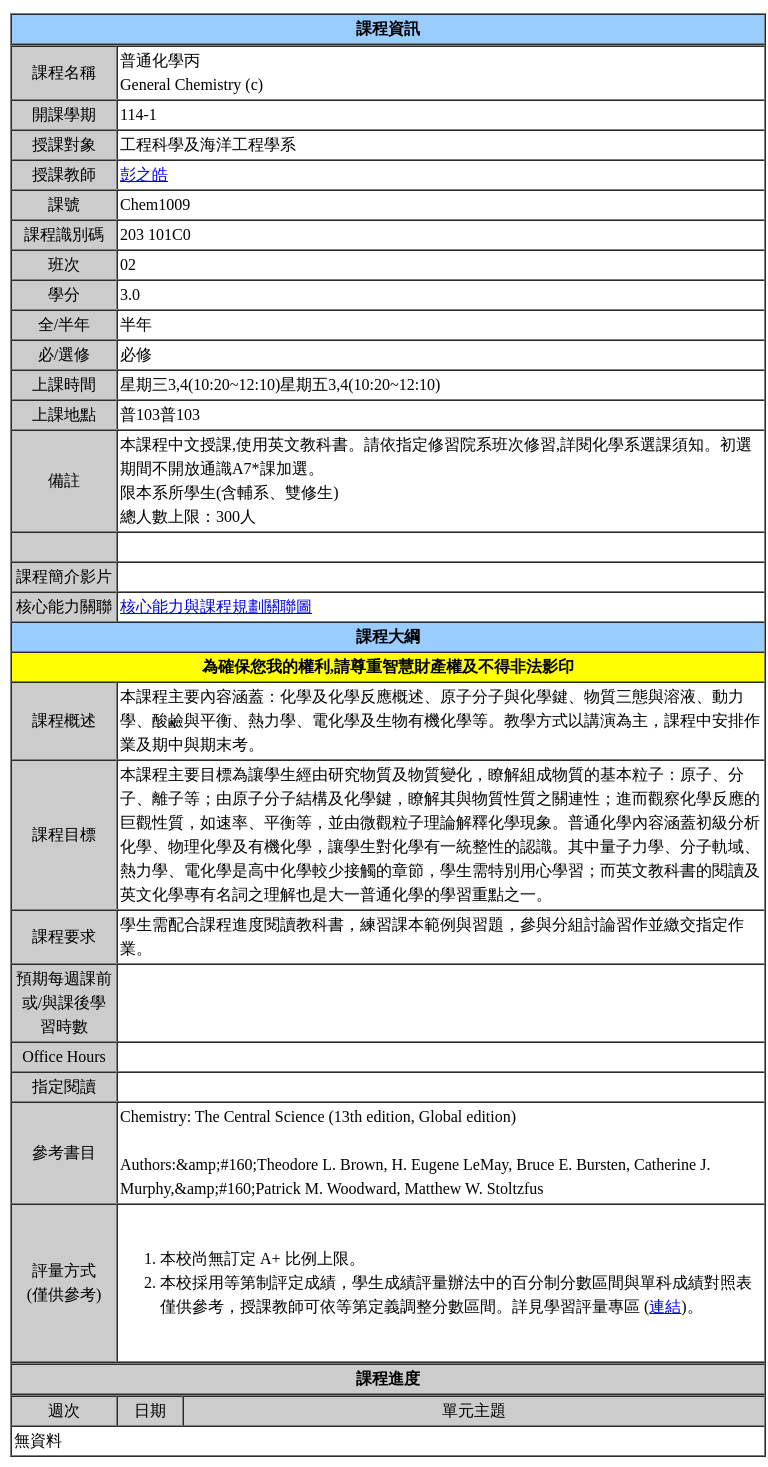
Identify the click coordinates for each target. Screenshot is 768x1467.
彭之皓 (144, 174)
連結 (665, 1306)
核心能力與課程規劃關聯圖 (216, 606)
